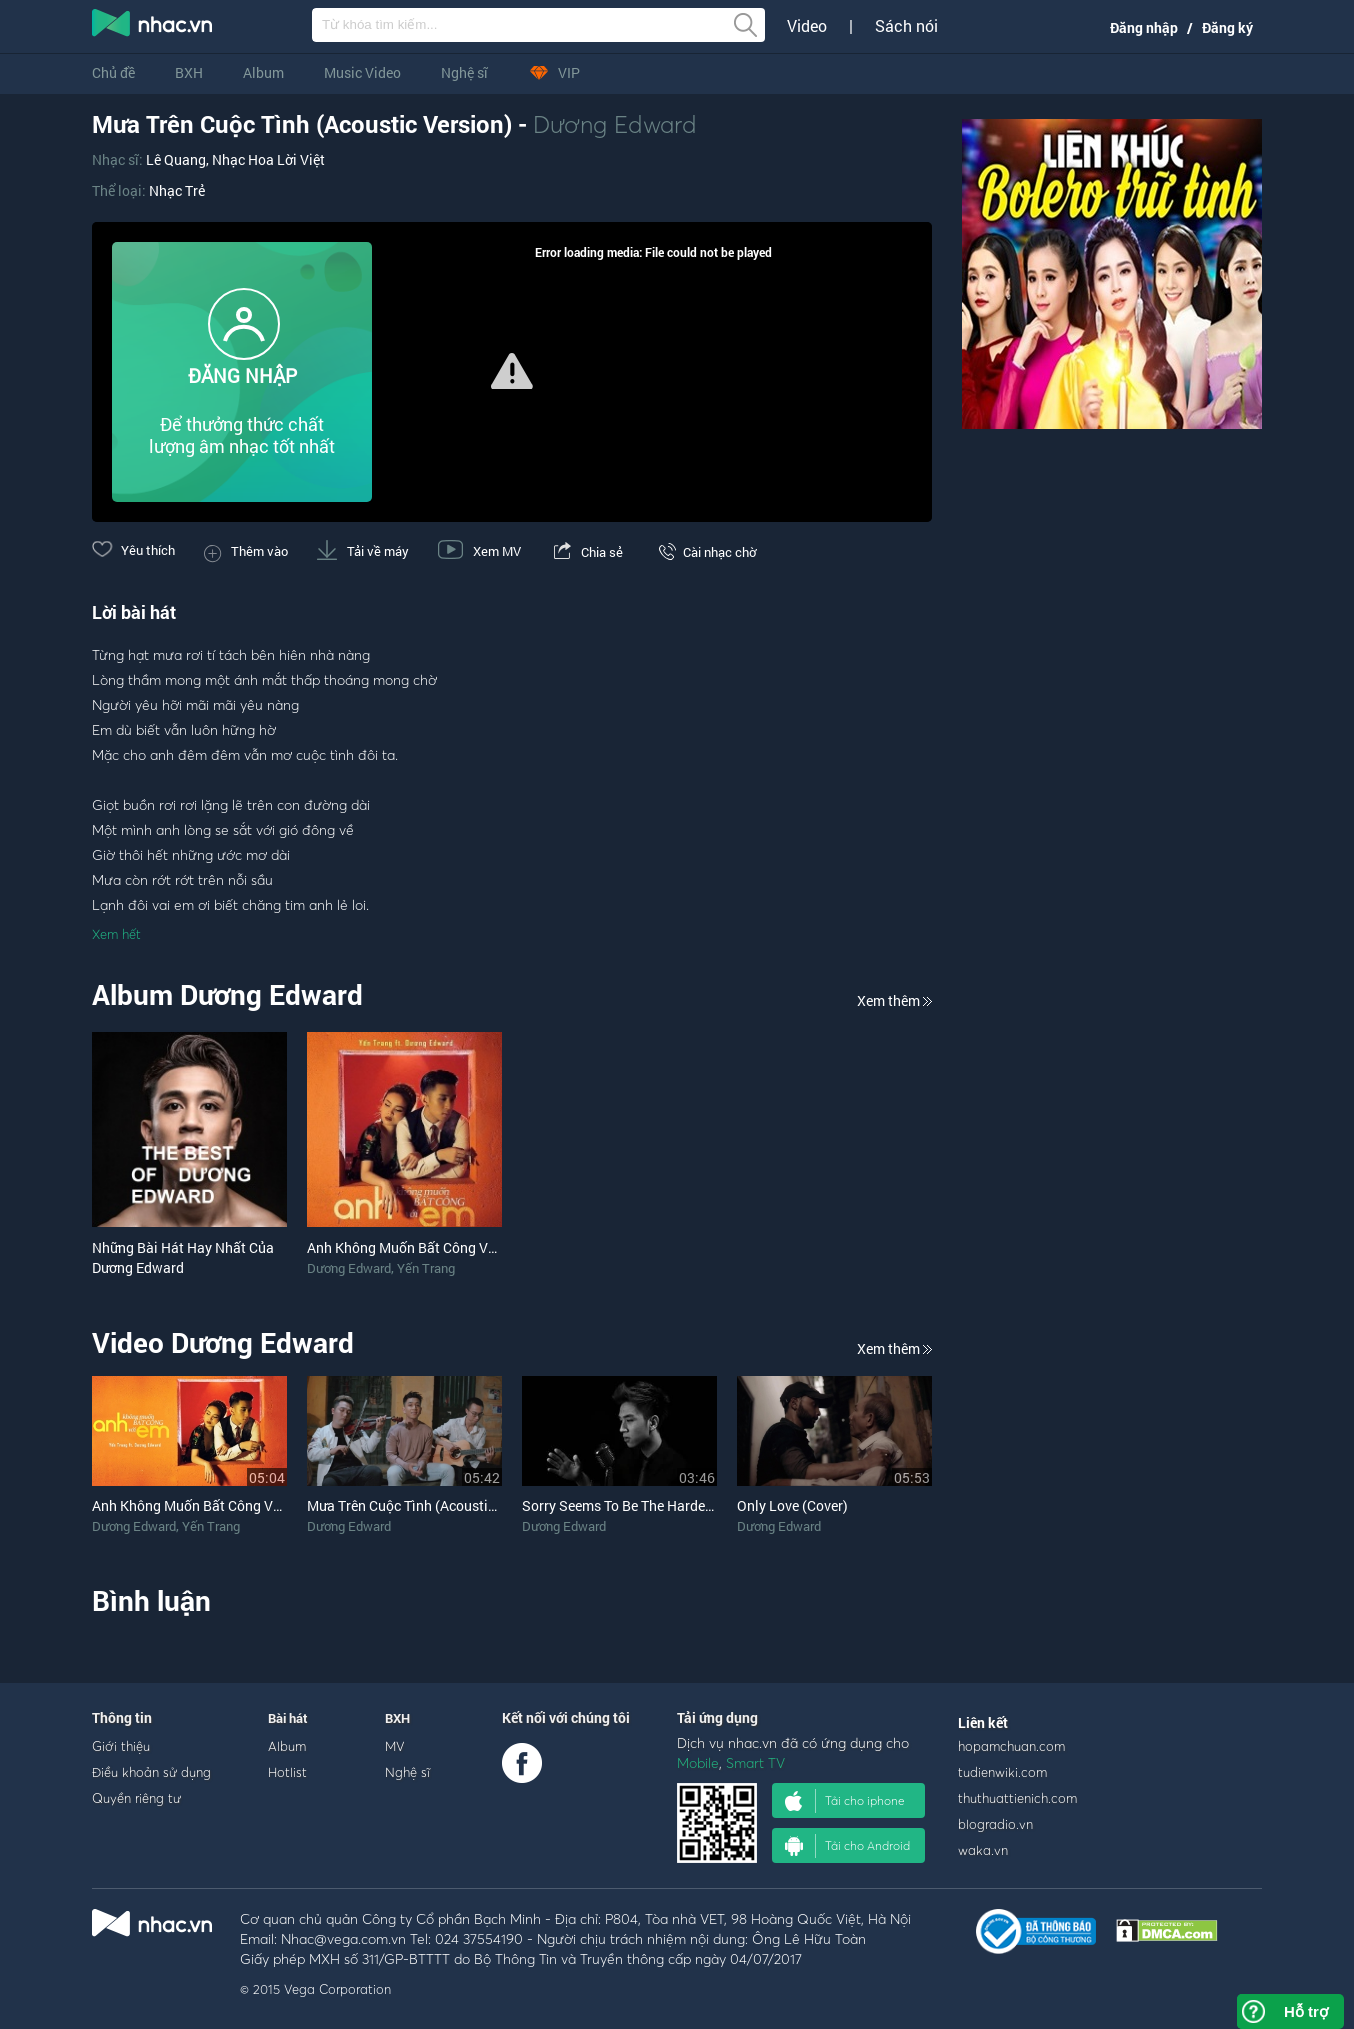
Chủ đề (113, 72)
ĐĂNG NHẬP (242, 375)
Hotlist (287, 1772)
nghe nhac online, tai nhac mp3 (153, 27)
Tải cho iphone (845, 1801)
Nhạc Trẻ (177, 190)
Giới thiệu (121, 1746)
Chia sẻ (586, 552)
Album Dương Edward (227, 994)
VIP (554, 72)
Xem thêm (894, 1000)
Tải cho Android (847, 1846)
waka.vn (983, 1850)
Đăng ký (1227, 27)
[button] (512, 371)
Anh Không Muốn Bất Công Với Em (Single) (441, 1247)
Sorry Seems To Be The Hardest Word (637, 1505)
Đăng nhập (1144, 27)
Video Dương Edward (223, 1342)
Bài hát (288, 1718)
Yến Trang (426, 1268)
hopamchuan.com (1011, 1746)
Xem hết (116, 934)
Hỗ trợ (1306, 2011)
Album (263, 72)
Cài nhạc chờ (704, 552)
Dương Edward (615, 124)
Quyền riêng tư (136, 1798)
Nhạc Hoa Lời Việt (268, 159)
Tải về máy (363, 551)
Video (807, 26)
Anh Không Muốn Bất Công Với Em (200, 1505)
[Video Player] (512, 372)
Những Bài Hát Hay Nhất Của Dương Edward (183, 1257)
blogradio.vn (995, 1824)
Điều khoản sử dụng (151, 1772)
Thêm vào (246, 551)
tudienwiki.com (1002, 1772)
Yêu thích (133, 550)
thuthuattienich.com (1017, 1798)
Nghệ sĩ (464, 72)
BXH (189, 72)
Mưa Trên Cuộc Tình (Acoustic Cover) (423, 1505)
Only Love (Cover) (792, 1505)
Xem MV (479, 551)
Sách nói (906, 26)
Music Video (362, 72)
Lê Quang (176, 159)
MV (395, 1746)
